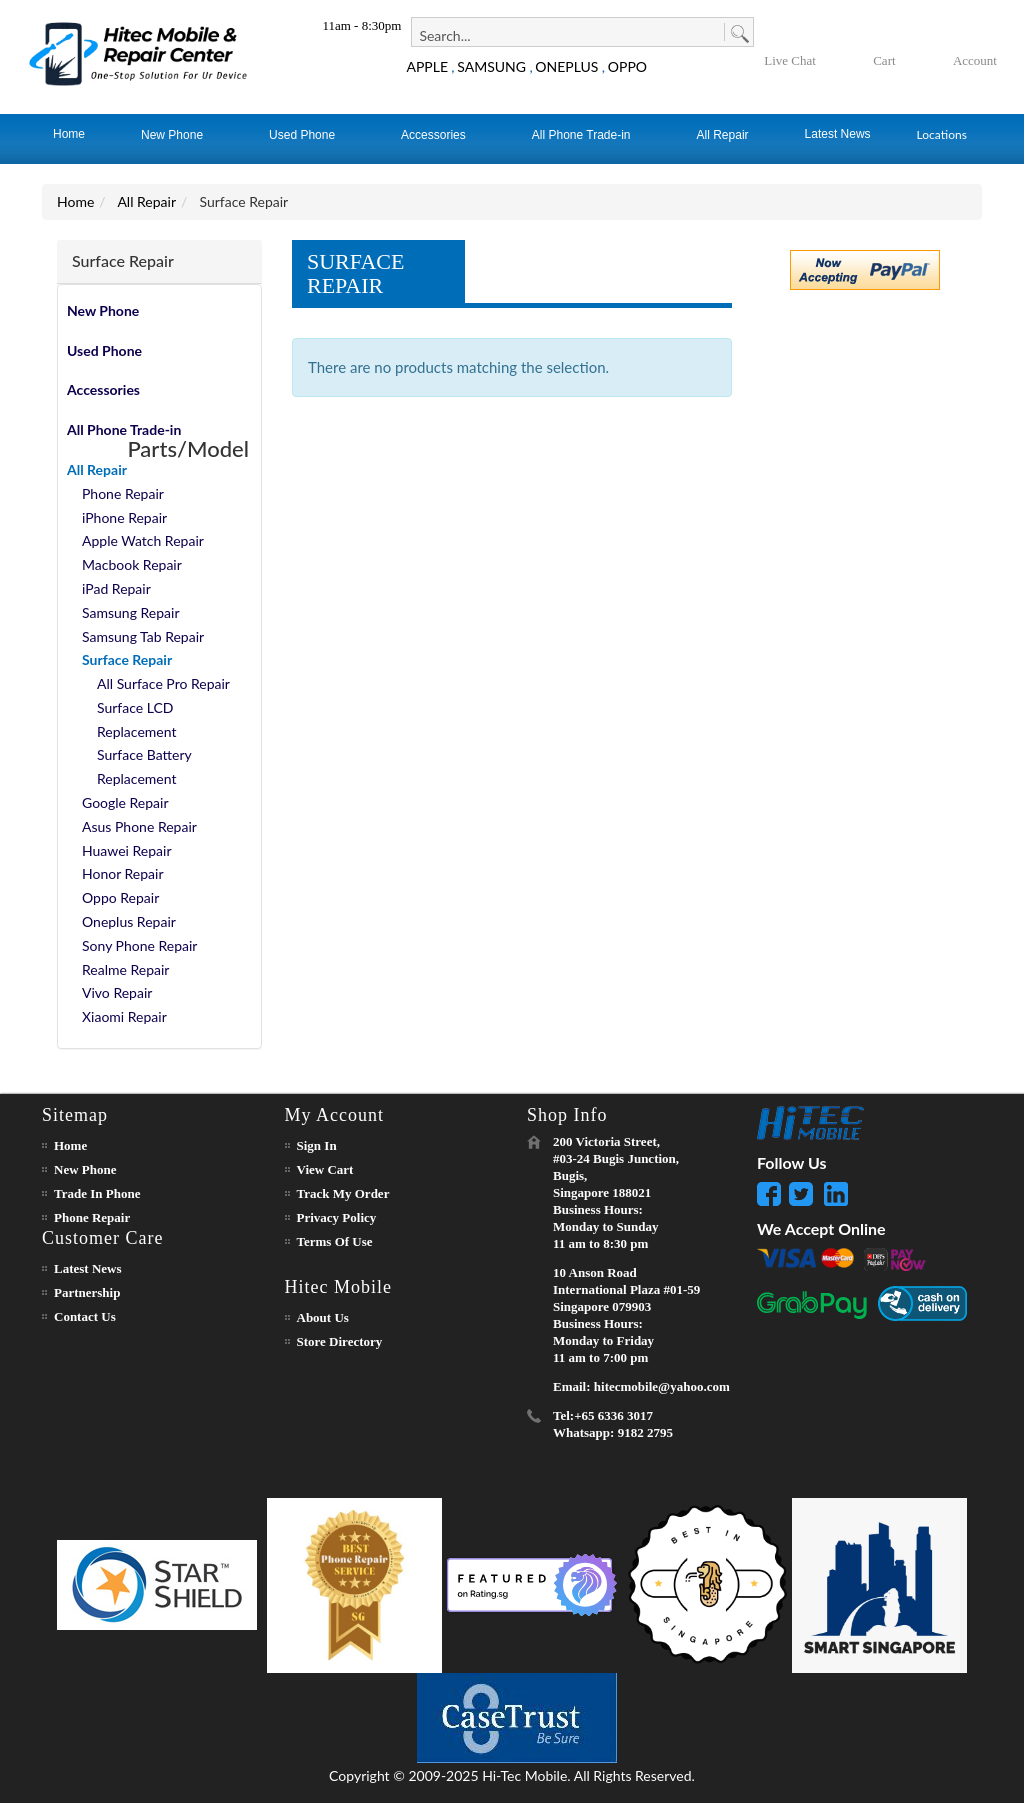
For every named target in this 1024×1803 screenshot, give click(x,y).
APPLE (427, 66)
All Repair (146, 201)
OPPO (627, 66)
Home (75, 201)
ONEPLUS (566, 66)
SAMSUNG (491, 66)
